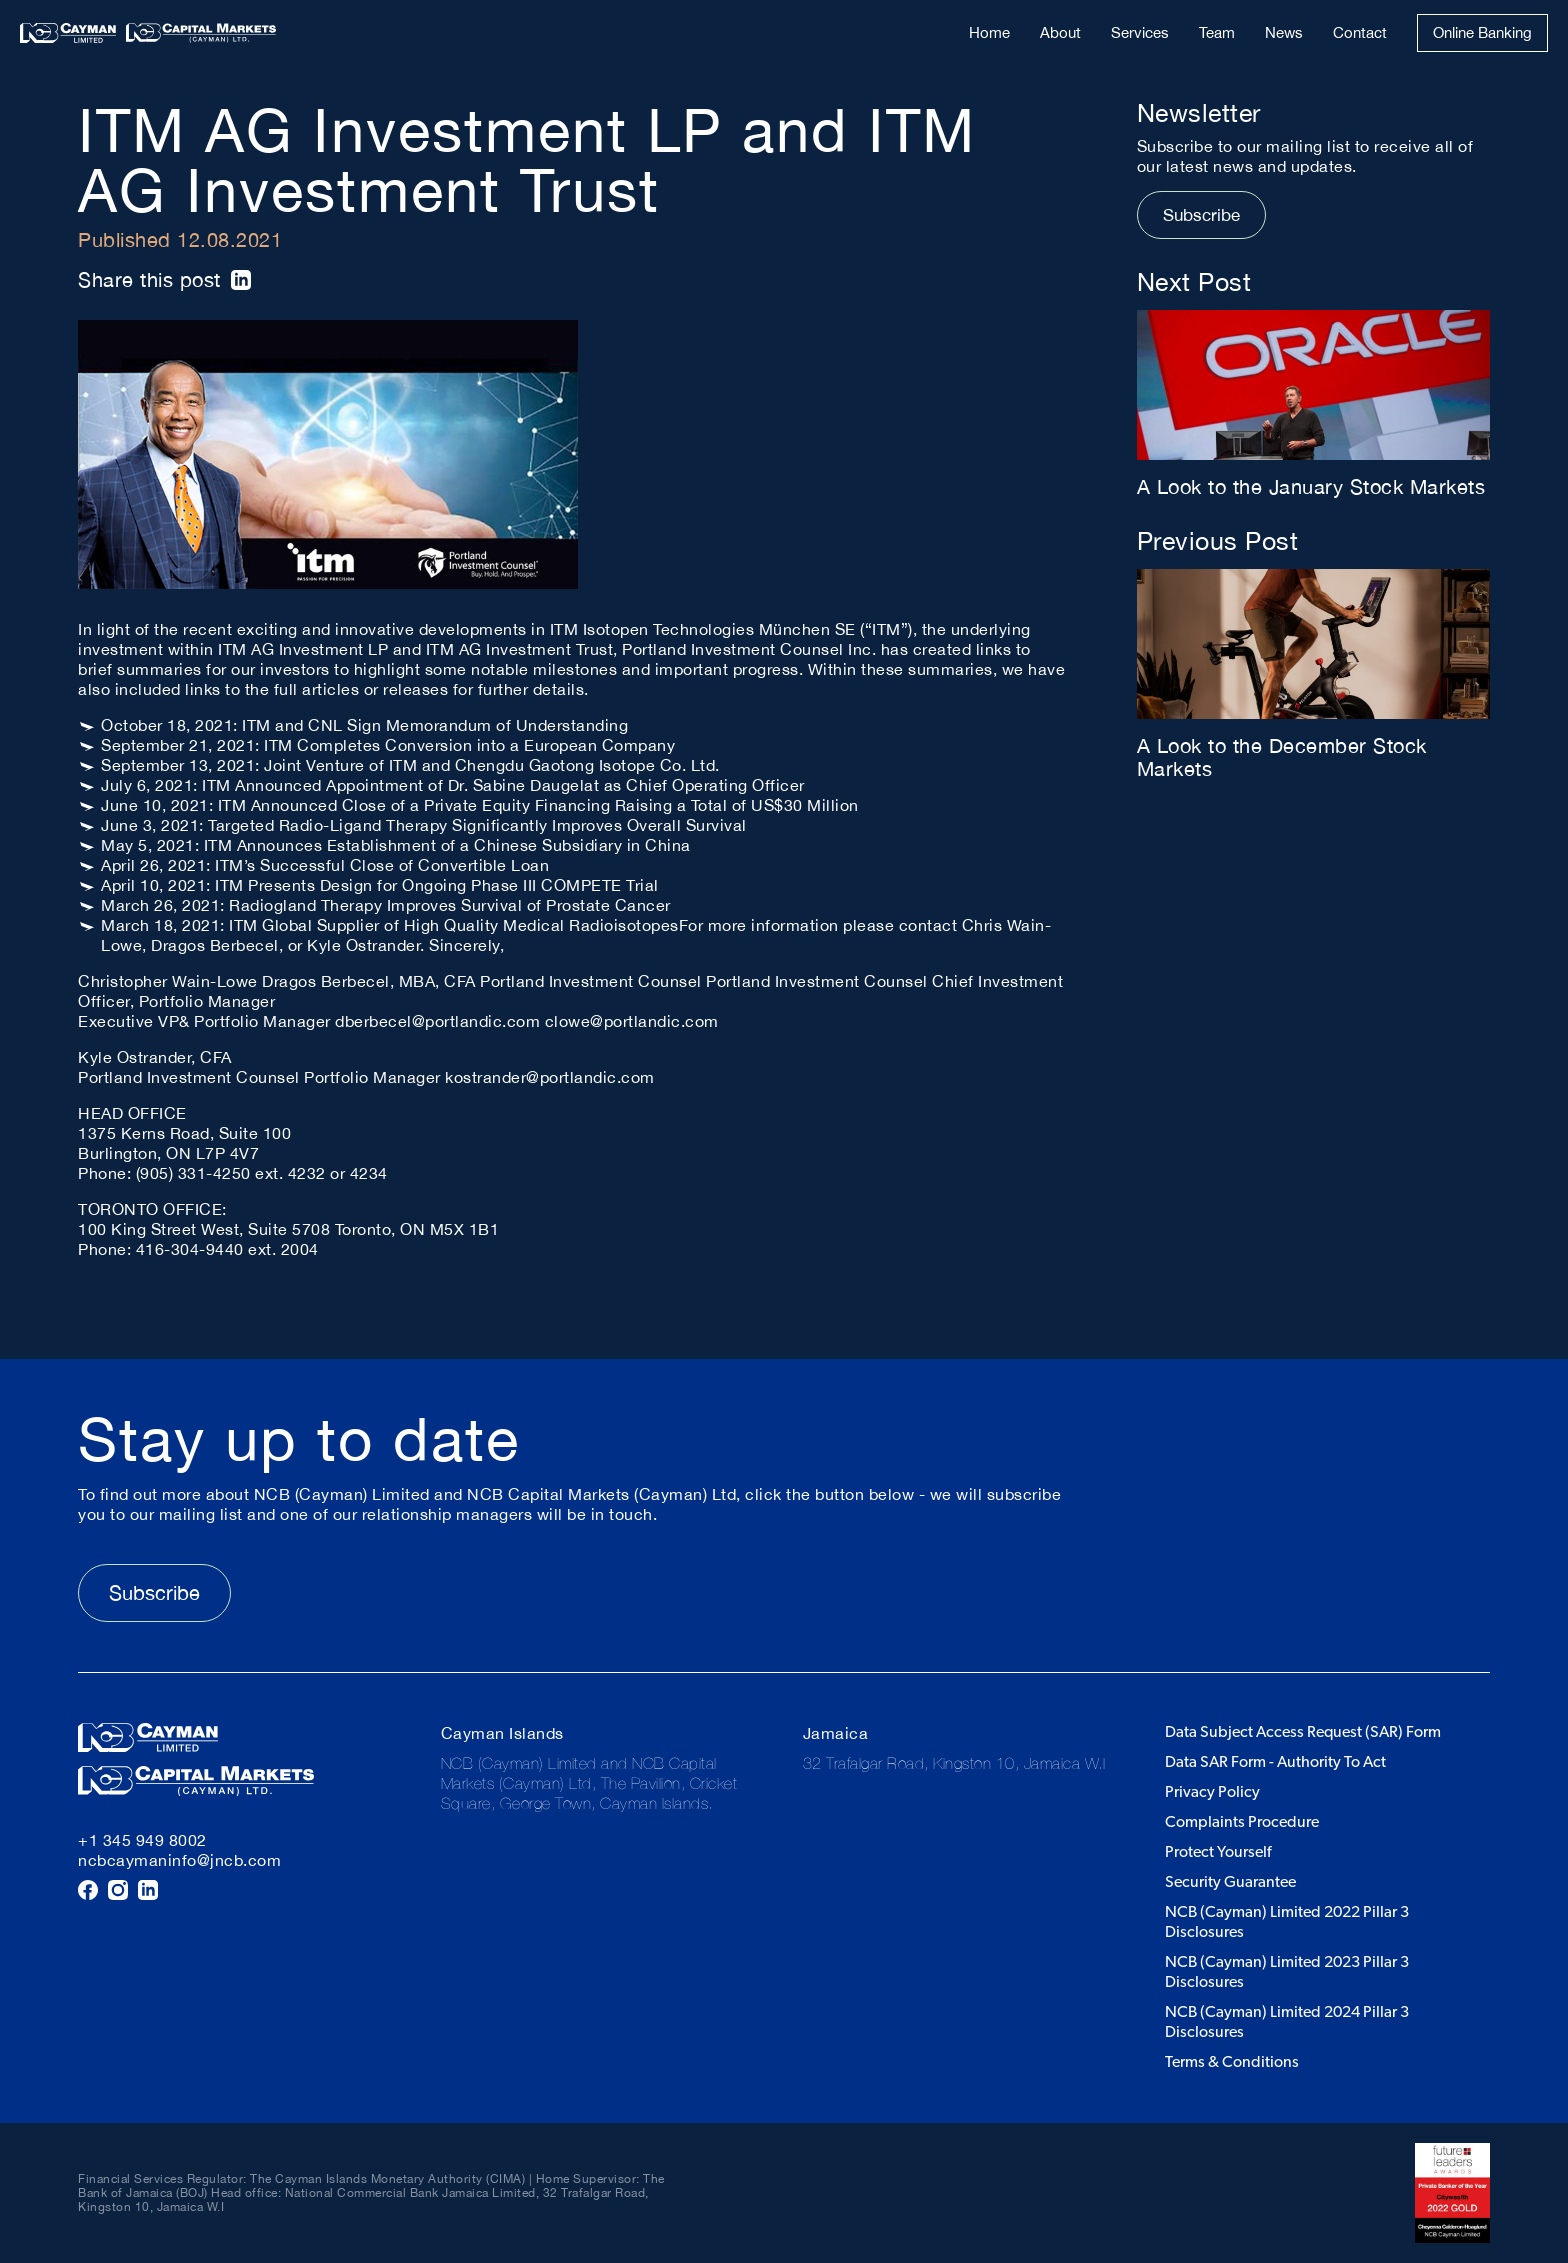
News (1284, 32)
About (1060, 32)
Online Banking (1482, 32)
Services (1140, 32)
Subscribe (1201, 215)
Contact (1360, 32)
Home (989, 32)
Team (1217, 32)
